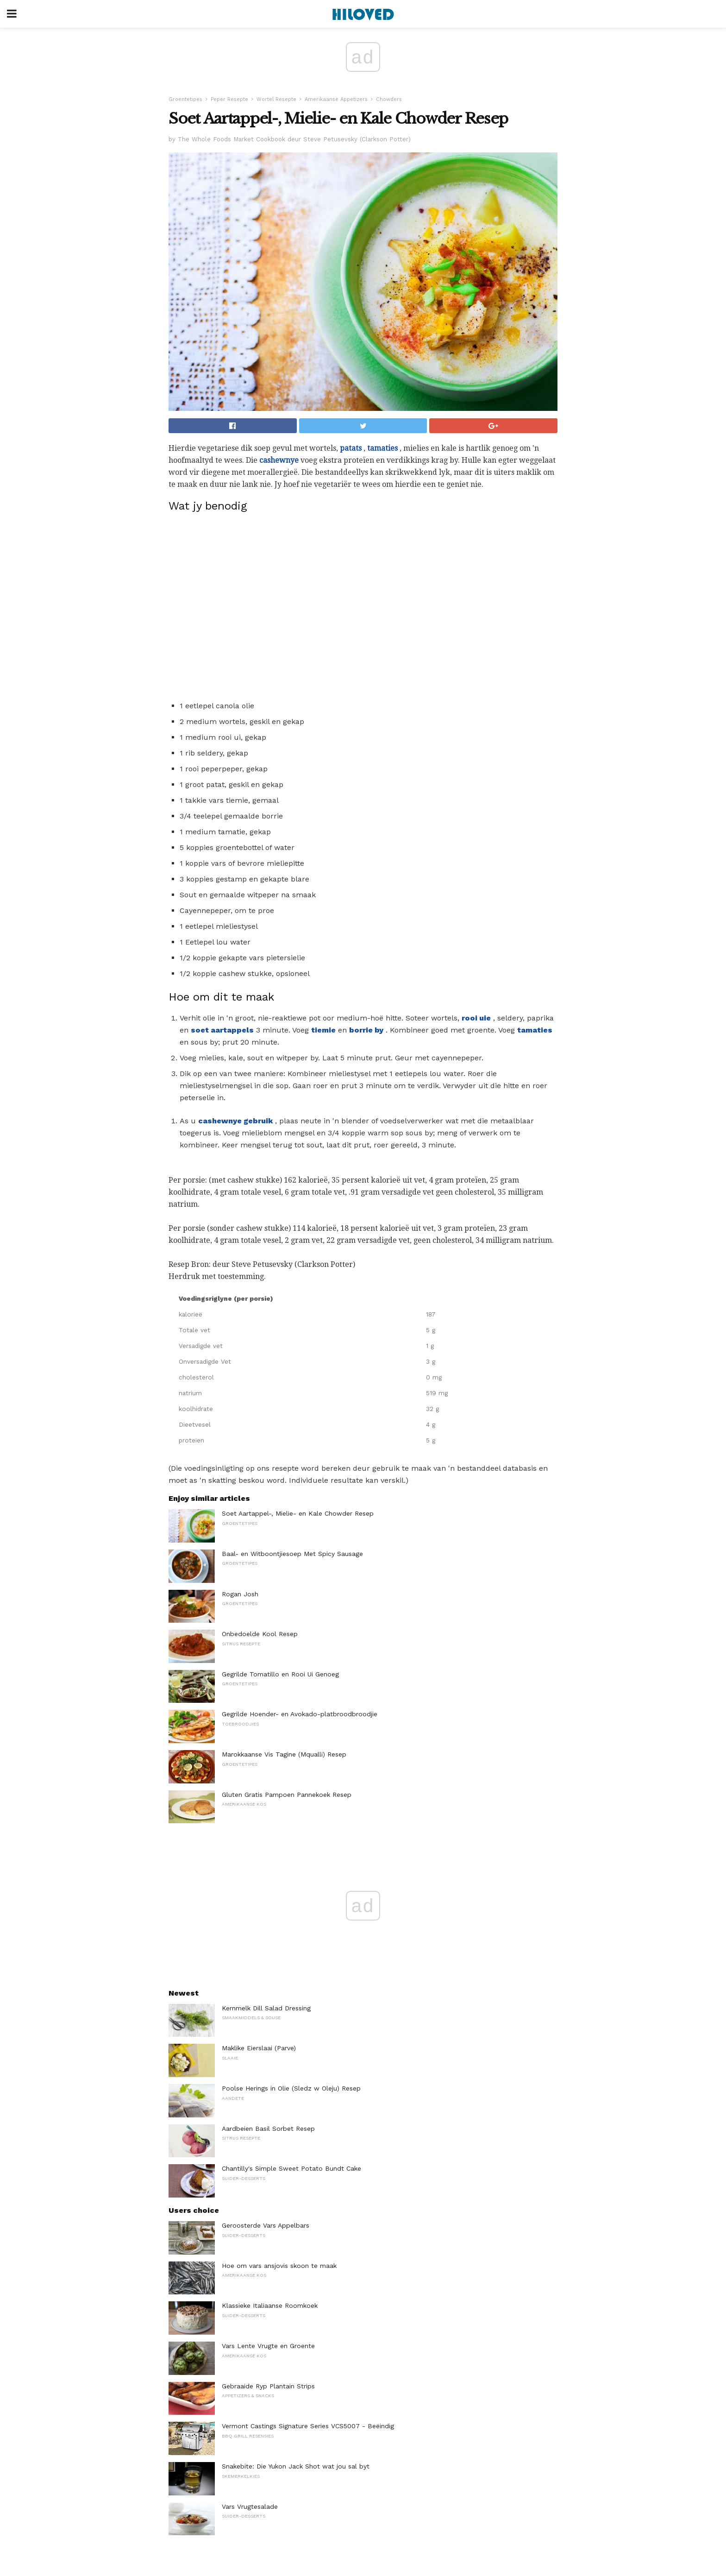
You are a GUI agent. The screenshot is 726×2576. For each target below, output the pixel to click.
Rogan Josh (240, 1594)
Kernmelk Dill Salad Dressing (266, 2008)
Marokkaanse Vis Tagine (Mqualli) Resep (284, 1754)
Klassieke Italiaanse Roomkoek (270, 2305)
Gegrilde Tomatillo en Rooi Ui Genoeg (280, 1674)
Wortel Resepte (276, 99)
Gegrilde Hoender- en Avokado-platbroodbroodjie (299, 1714)
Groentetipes (185, 99)
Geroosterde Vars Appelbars (265, 2225)
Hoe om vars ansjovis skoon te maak (279, 2265)
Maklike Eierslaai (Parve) (259, 2048)
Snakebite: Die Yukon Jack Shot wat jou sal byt (295, 2466)
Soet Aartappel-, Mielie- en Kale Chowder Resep (298, 1513)
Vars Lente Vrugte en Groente (268, 2345)
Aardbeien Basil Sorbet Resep (268, 2128)
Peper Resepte (229, 99)
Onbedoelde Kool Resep (260, 1634)
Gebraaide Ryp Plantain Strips (268, 2386)
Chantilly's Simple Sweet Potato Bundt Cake (291, 2168)
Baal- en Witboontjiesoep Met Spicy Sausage (292, 1553)
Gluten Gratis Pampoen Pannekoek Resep (286, 1794)
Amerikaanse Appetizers (336, 99)
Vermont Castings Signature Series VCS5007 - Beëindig (308, 2426)
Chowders (389, 99)
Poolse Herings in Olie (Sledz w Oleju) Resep (291, 2088)
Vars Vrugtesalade (250, 2506)
